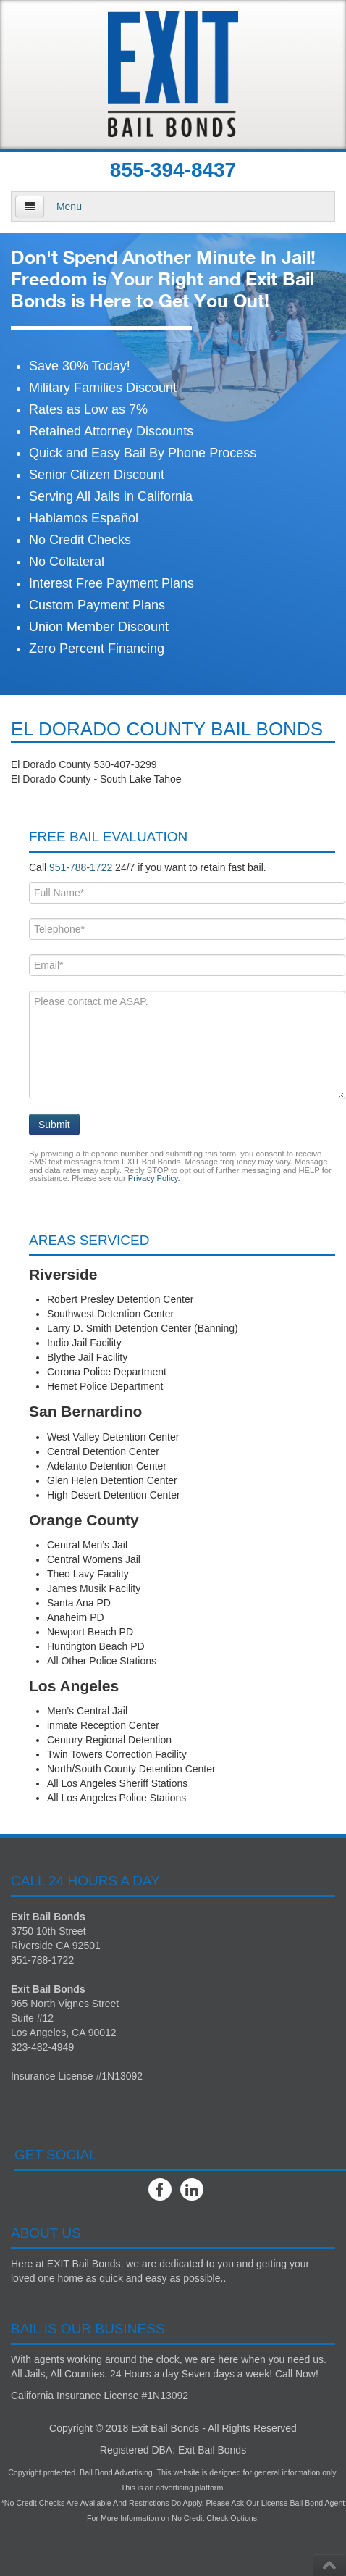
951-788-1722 (80, 867)
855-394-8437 (173, 170)
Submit (54, 1124)
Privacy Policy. (154, 1178)
